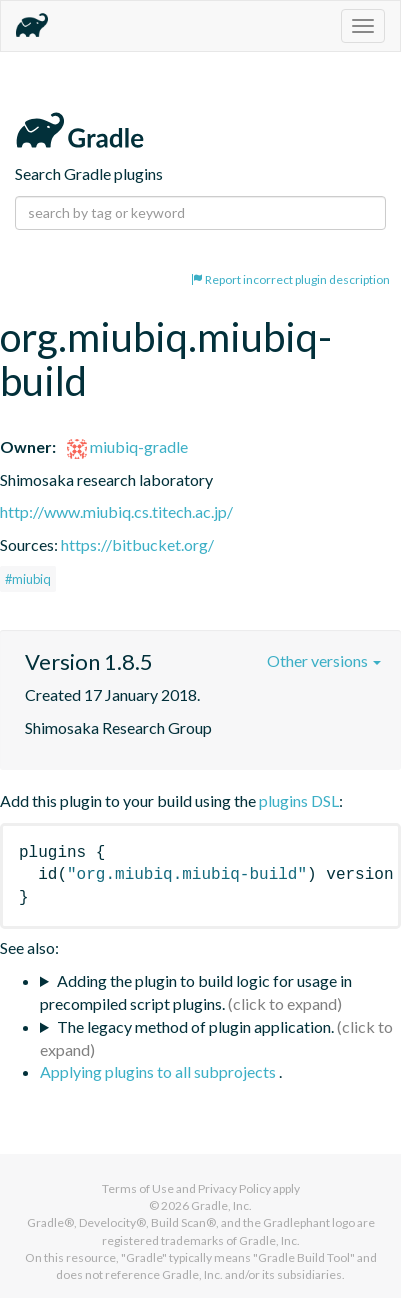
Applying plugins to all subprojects (159, 1071)
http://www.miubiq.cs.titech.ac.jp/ (116, 511)
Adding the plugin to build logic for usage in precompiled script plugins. (196, 992)
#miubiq (28, 579)
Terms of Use (138, 1188)
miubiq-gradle (127, 446)
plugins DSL (299, 800)
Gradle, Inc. (221, 1205)
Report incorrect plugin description (290, 279)
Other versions (324, 660)
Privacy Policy (234, 1188)
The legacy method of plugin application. (195, 1026)
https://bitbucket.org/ (137, 544)
